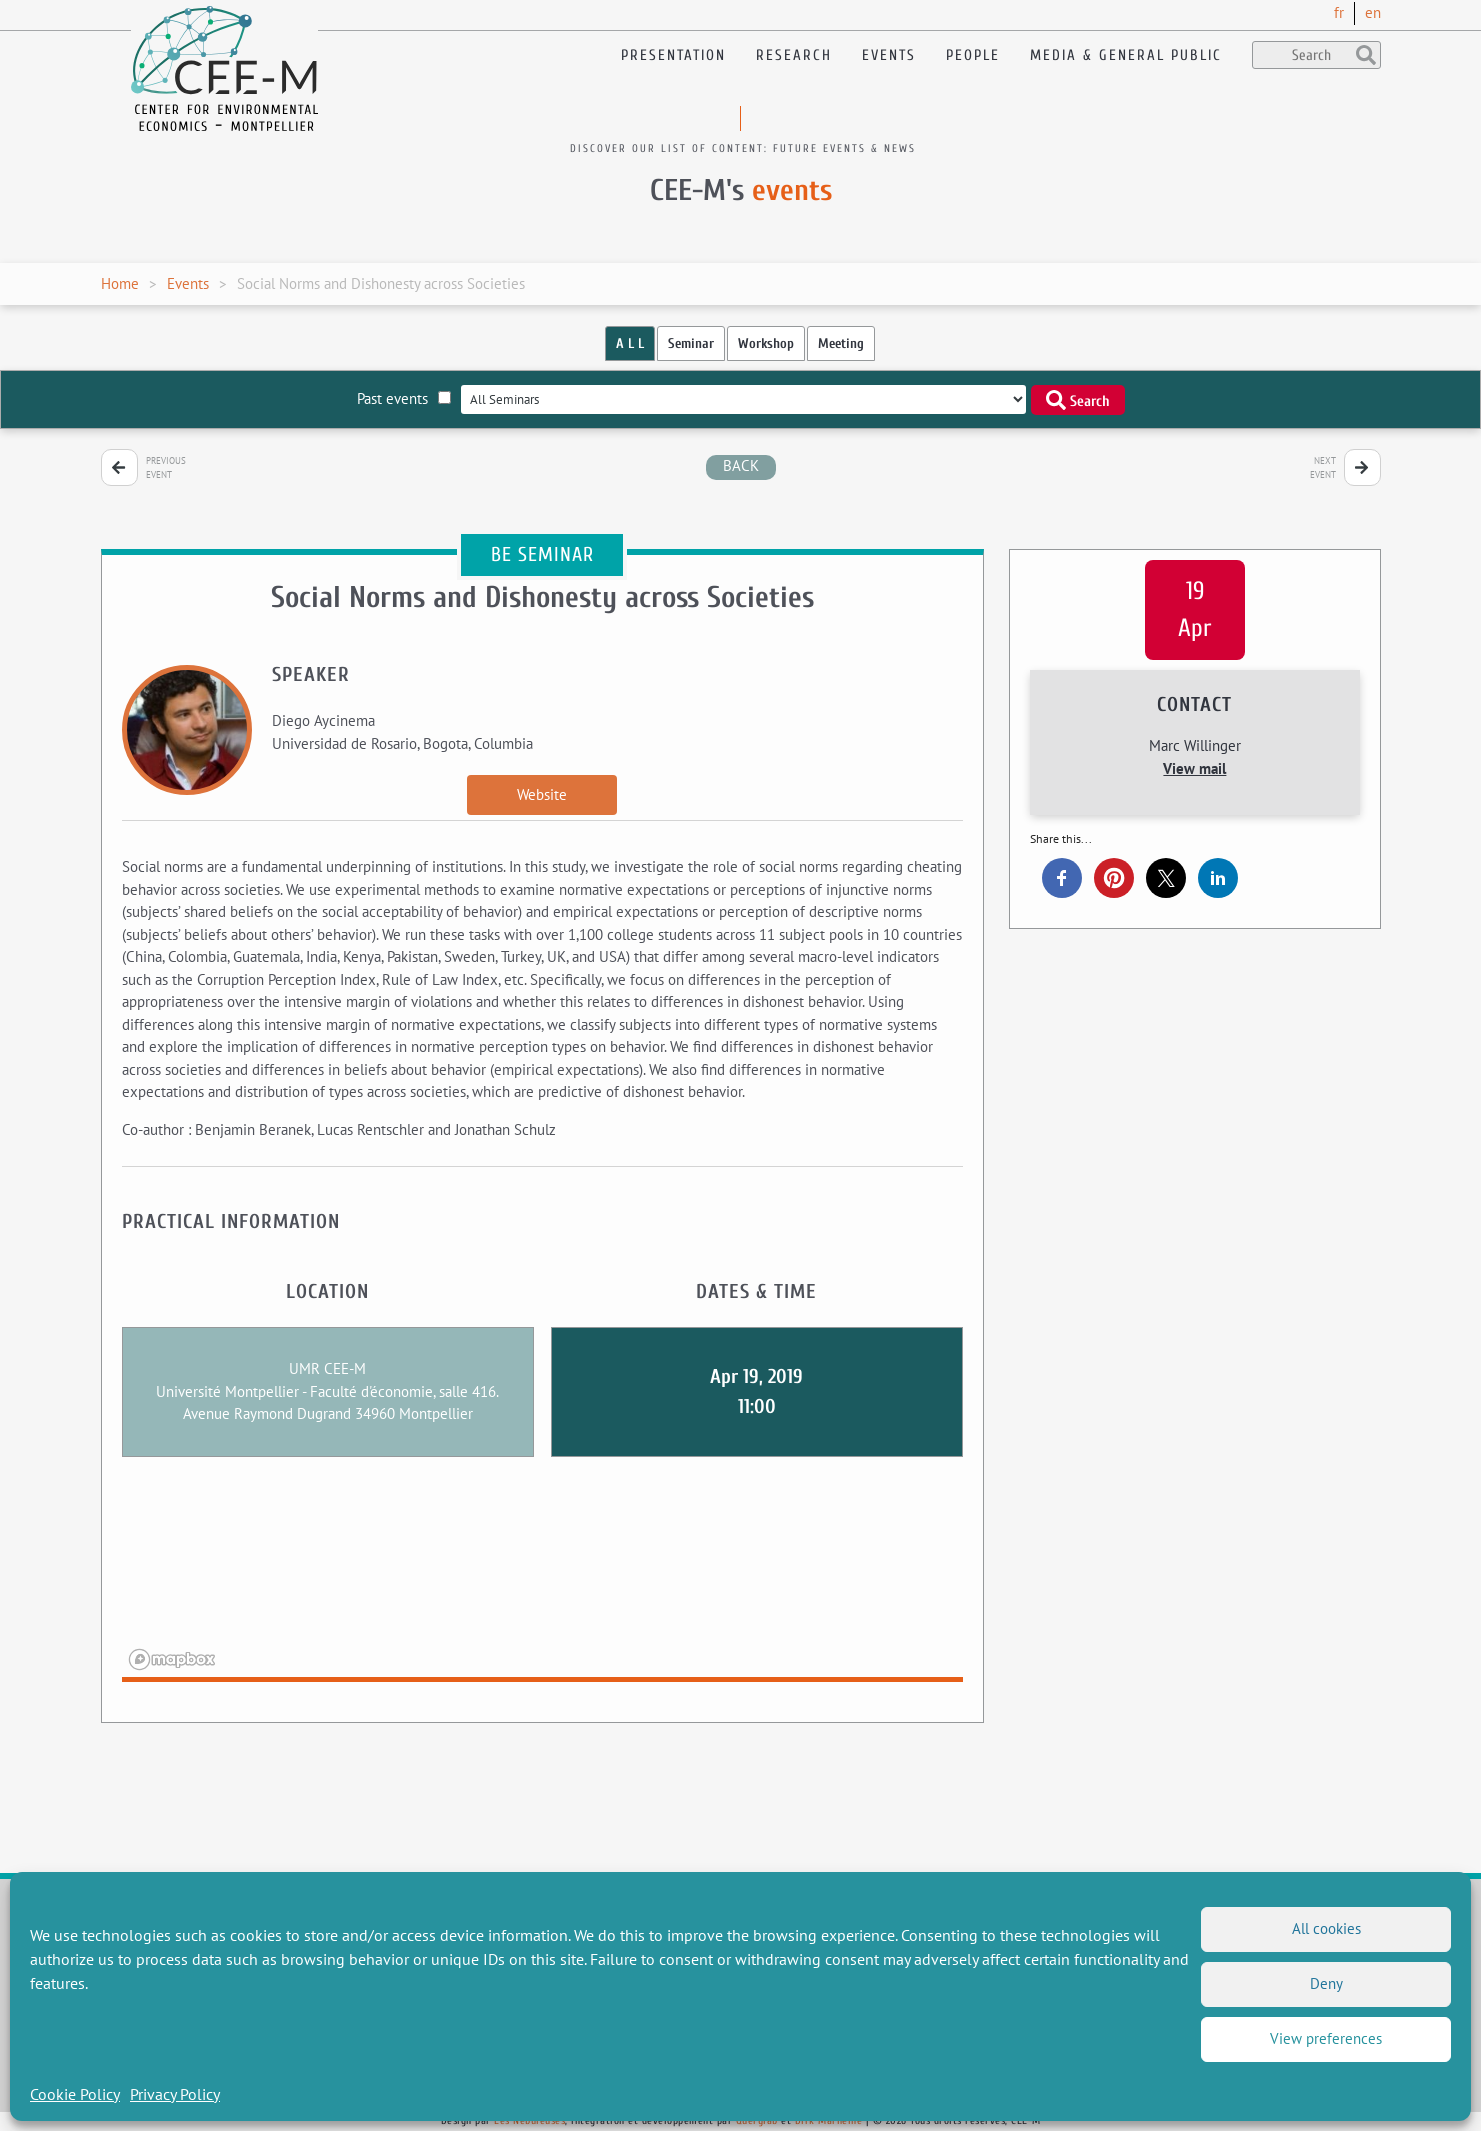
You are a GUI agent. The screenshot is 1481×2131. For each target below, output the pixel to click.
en (1373, 12)
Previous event (166, 467)
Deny (1326, 1983)
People (973, 55)
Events (889, 55)
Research (794, 55)
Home (120, 283)
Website (542, 794)
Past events (404, 398)
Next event (1323, 467)
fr (1339, 12)
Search (1078, 400)
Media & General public (1126, 55)
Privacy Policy (175, 2094)
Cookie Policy (75, 2094)
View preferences (1326, 2038)
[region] (542, 1582)
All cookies (1326, 1928)
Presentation (673, 55)
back (741, 465)
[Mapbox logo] (172, 1659)
